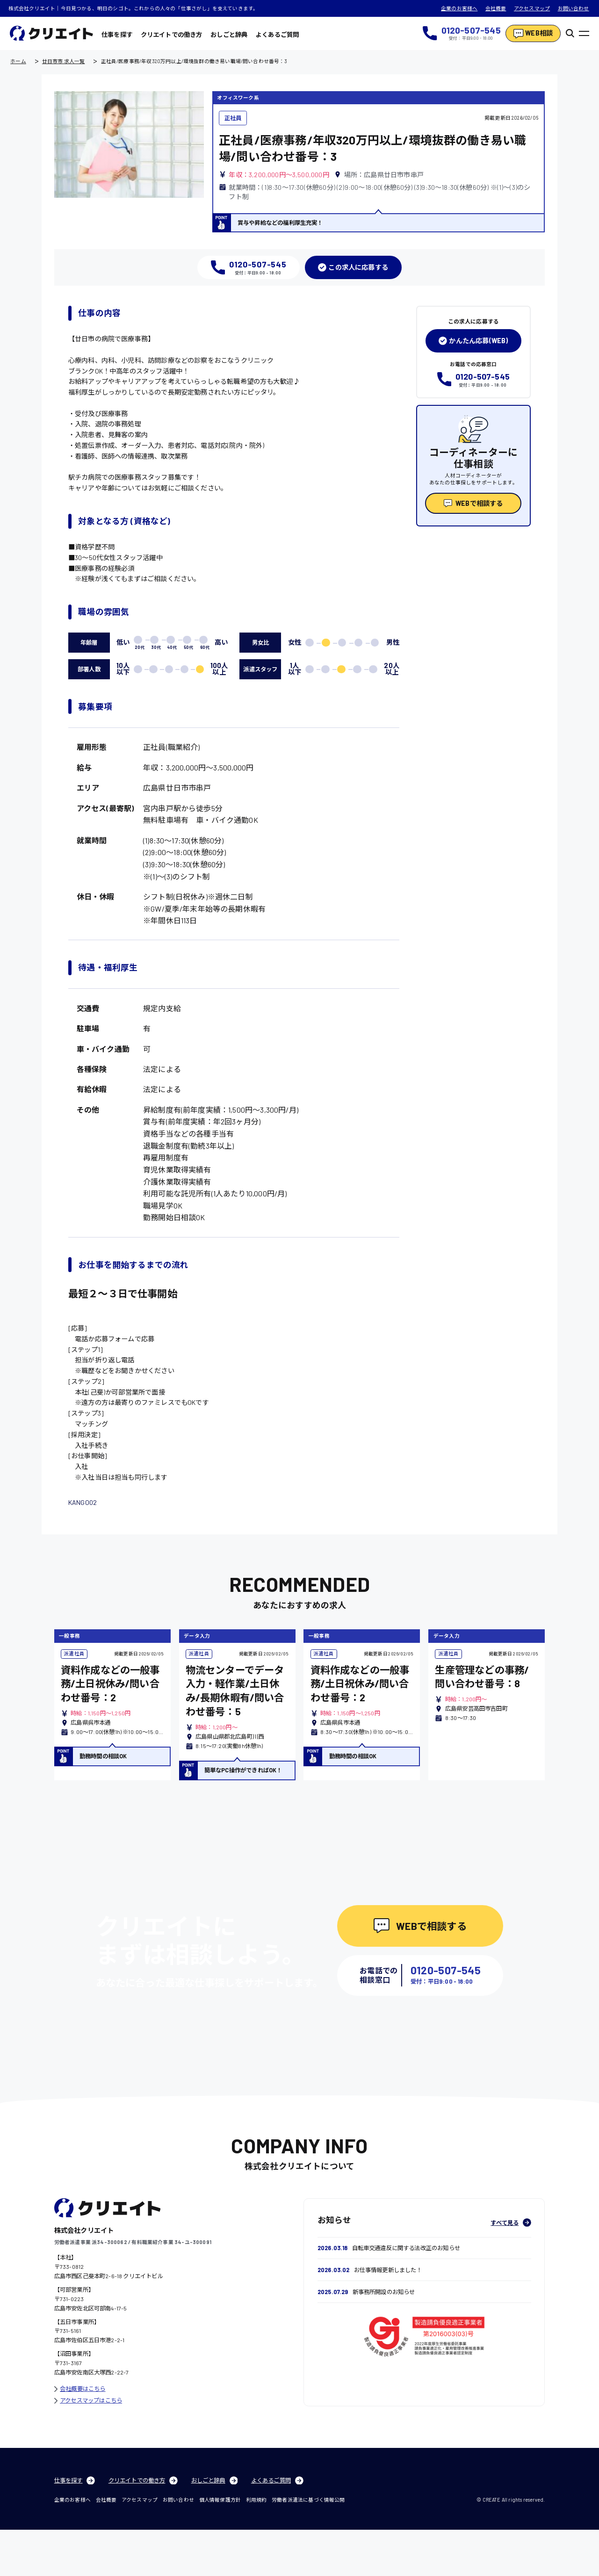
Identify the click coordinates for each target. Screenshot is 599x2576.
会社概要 (495, 8)
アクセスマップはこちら (88, 2446)
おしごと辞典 (228, 34)
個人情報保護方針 (220, 2546)
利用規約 (256, 2546)
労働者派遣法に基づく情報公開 (308, 2546)
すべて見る (511, 2269)
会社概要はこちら (80, 2435)
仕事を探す (116, 34)
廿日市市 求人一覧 (63, 61)
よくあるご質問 (277, 34)
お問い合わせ (573, 8)
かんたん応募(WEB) (473, 341)
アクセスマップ (532, 8)
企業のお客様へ (459, 8)
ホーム (18, 61)
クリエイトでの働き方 (171, 34)
